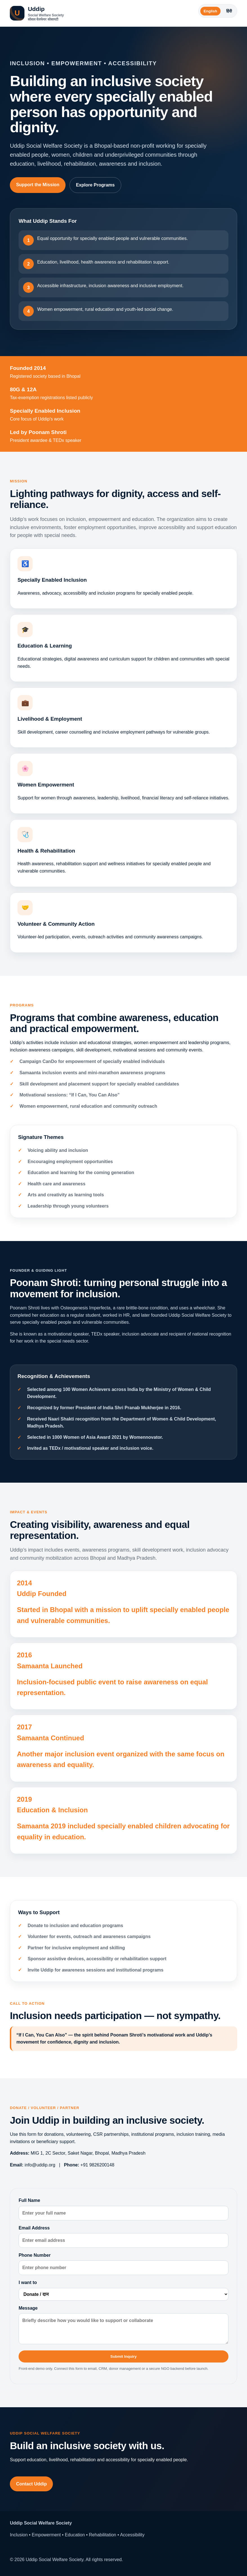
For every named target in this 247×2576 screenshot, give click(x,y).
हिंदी (229, 11)
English (210, 11)
